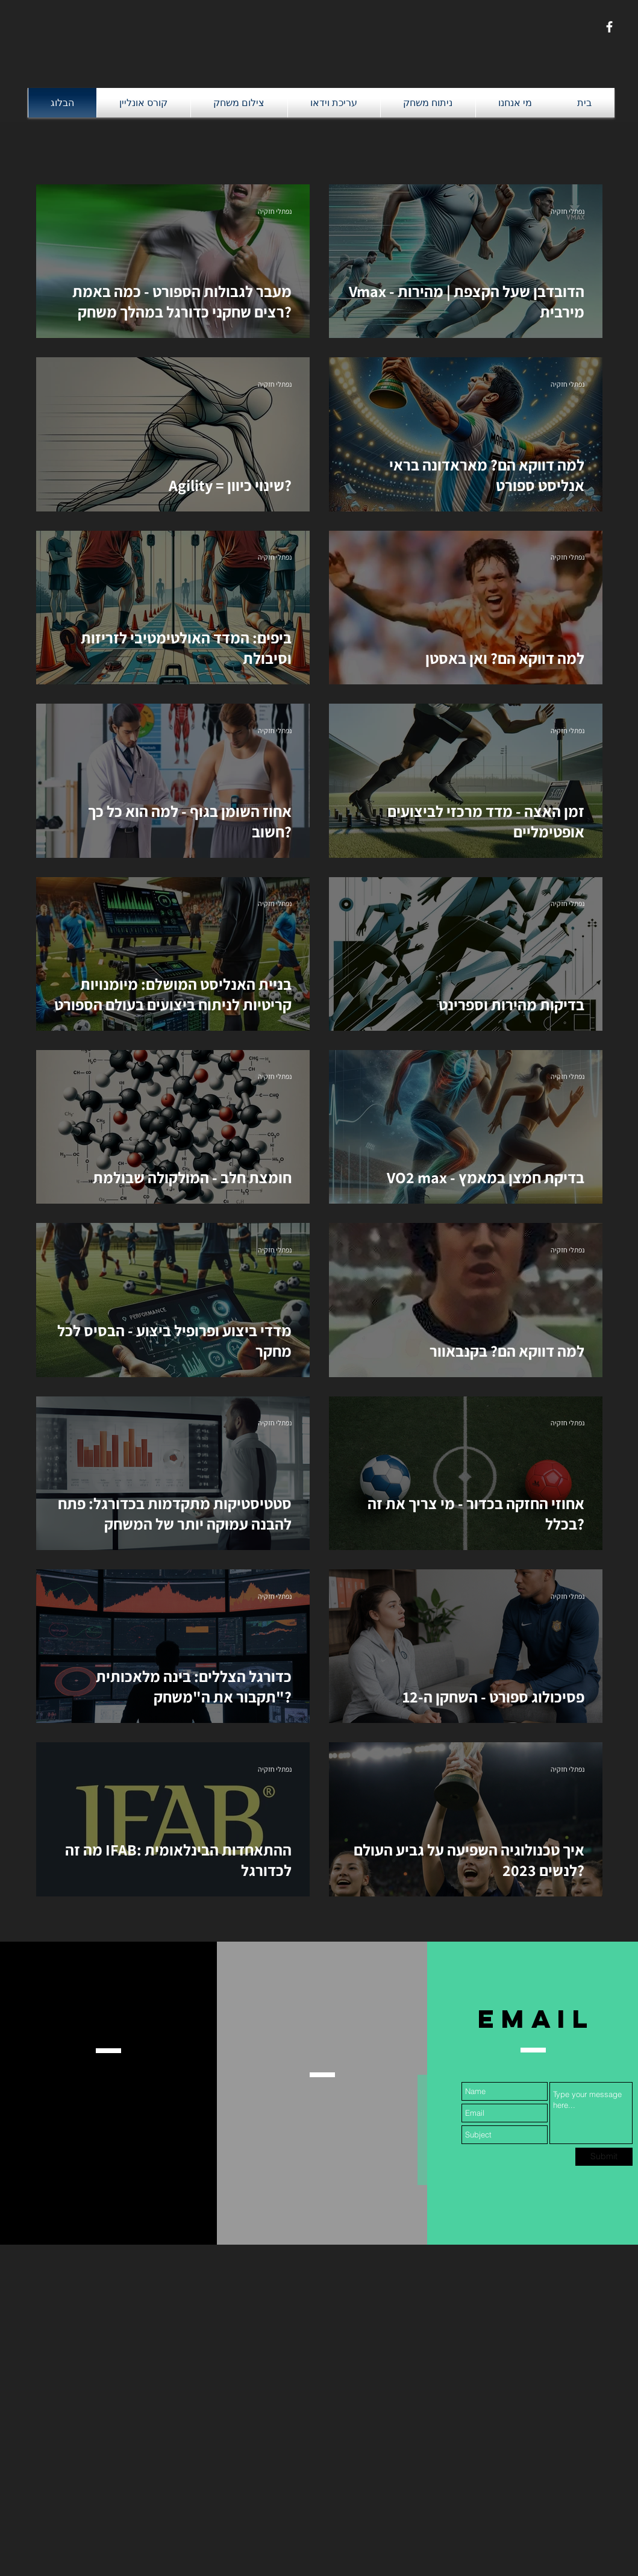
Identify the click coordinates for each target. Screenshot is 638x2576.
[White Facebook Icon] (609, 26)
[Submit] (604, 2157)
